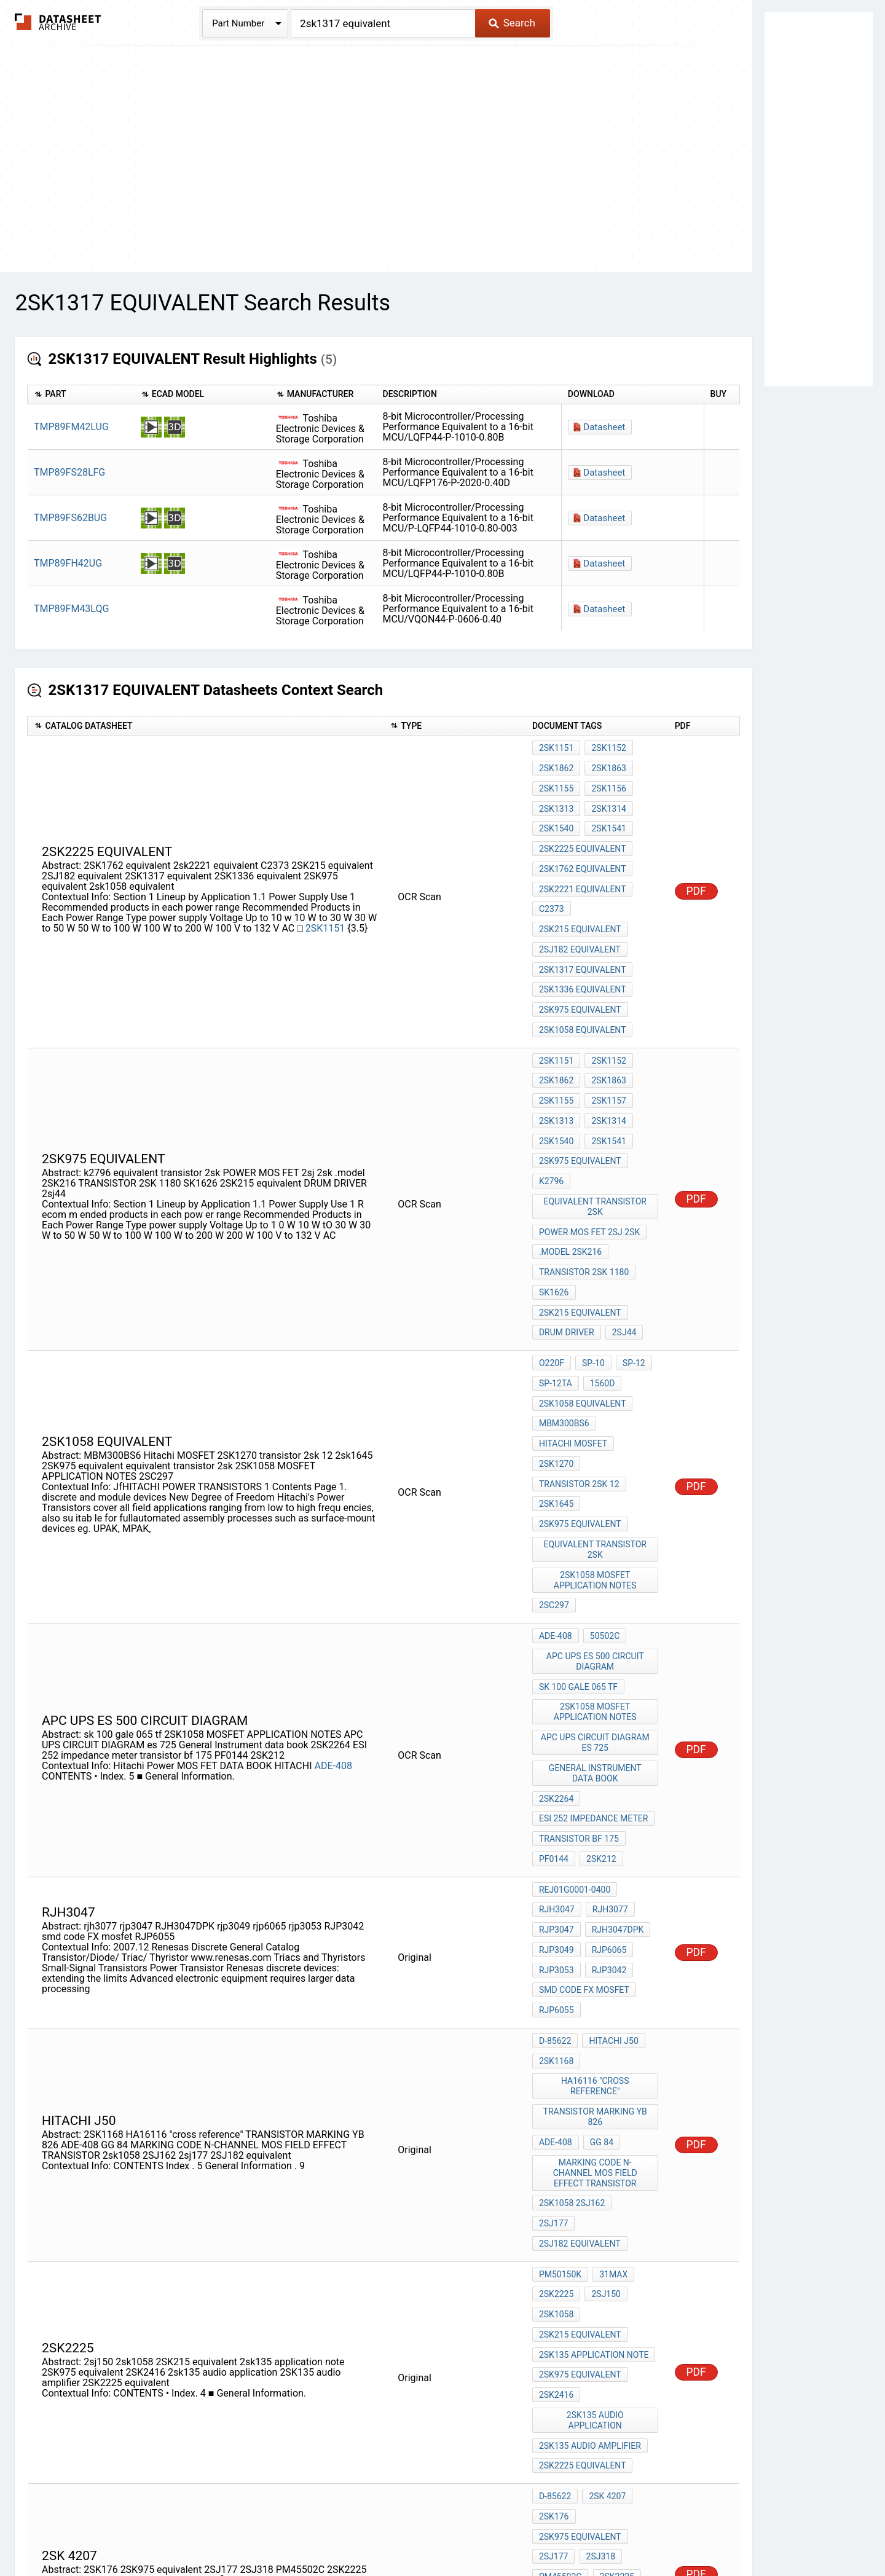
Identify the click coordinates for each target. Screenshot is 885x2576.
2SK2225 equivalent (582, 831)
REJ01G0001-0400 (574, 1709)
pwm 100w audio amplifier (596, 2301)
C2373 (551, 881)
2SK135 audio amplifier (590, 2153)
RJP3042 (606, 1775)
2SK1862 (556, 764)
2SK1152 (606, 748)
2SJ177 (553, 2247)
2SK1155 (556, 781)
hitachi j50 (610, 1835)
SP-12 (629, 1260)
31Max (611, 2020)
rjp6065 (606, 1759)
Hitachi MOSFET (573, 1327)
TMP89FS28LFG (69, 472)
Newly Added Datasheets (201, 2531)
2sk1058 (556, 2054)
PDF (696, 865)
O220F (551, 1260)
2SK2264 (556, 1632)
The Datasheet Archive (58, 22)
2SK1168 (556, 1852)
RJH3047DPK (615, 1742)
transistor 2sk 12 (579, 1360)
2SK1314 (606, 798)
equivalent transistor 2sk (596, 1128)
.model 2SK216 (570, 1167)
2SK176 (554, 2213)
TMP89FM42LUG (71, 427)
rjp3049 (556, 1759)
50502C (602, 1491)
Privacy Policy (296, 2531)
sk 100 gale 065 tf (578, 1534)
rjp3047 (556, 1742)
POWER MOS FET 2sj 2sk (589, 1150)
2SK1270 (556, 1343)
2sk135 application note (594, 2087)
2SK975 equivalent (580, 963)
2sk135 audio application (595, 2137)
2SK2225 (556, 2037)
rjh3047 (557, 1725)
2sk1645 (556, 1376)
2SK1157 (606, 1040)
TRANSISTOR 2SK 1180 (584, 1183)
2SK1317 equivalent (582, 930)
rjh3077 (608, 1725)
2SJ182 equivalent (580, 914)
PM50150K (560, 2020)
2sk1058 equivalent (582, 980)
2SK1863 (606, 764)
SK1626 (554, 1200)
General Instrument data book (596, 1610)
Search (512, 23)
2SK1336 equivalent (582, 947)
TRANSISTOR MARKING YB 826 (596, 1901)
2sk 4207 (604, 2197)
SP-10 (591, 1260)
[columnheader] (81, 394)
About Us (719, 2531)
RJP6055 (556, 1808)
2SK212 (599, 1682)
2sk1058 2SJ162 (572, 1977)
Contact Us (664, 2531)
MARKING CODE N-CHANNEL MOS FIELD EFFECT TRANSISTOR (596, 1949)
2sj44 (622, 1233)
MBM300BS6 (564, 1310)
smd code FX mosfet (584, 1792)
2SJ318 (598, 2247)
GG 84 (599, 1923)
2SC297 (554, 1464)
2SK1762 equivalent (582, 847)
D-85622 (555, 1835)
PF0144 (553, 1682)
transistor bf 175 (579, 1665)
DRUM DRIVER (566, 1233)
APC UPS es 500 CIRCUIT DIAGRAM (596, 1512)
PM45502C (560, 2263)
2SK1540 (556, 814)
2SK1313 (556, 798)
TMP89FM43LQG (71, 609)
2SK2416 (556, 2120)
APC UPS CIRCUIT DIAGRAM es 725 (596, 1583)
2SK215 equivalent (580, 897)
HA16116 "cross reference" (596, 1874)
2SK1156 (606, 781)
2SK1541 (606, 814)
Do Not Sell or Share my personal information (435, 2531)
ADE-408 (333, 1603)
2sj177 (635, 1977)
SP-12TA (555, 1277)
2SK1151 (326, 902)
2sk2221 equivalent (582, 864)
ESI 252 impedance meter (593, 1649)
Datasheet (604, 427)
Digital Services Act (587, 2531)
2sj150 (603, 2037)
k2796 (551, 1107)
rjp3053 (556, 1775)
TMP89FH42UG (68, 563)
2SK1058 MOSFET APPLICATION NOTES (596, 1442)
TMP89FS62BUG (70, 518)
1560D (600, 1277)
